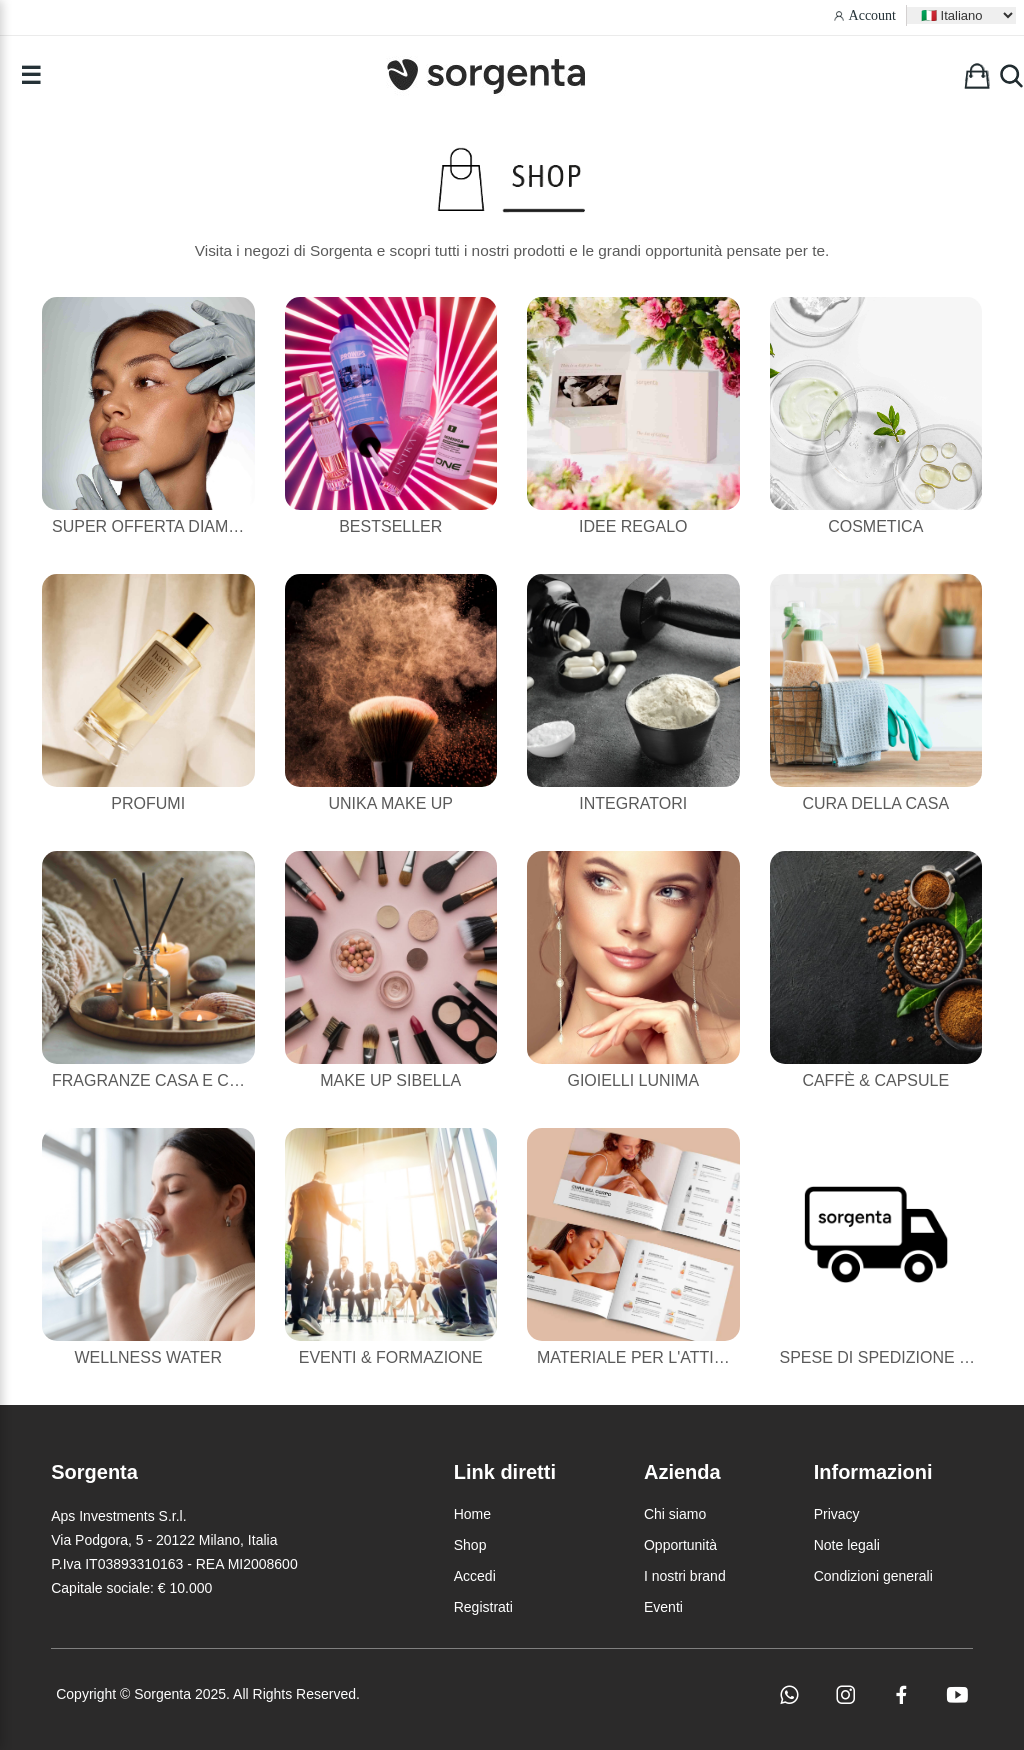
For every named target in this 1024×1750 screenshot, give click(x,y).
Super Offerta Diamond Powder (196, 526)
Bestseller (390, 526)
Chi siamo (675, 1514)
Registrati (483, 1607)
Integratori (633, 803)
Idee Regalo (633, 526)
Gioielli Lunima (633, 1080)
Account (872, 15)
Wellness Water (148, 1357)
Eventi (663, 1607)
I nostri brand (685, 1576)
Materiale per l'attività (643, 1357)
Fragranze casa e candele (172, 1080)
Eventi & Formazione (391, 1357)
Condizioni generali (873, 1576)
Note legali (847, 1545)
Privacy (837, 1514)
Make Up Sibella (390, 1080)
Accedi (475, 1576)
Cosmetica (875, 526)
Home (472, 1514)
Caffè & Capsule (875, 1080)
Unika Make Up (391, 803)
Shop (470, 1545)
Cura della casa (875, 803)
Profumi (148, 803)
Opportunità (680, 1545)
